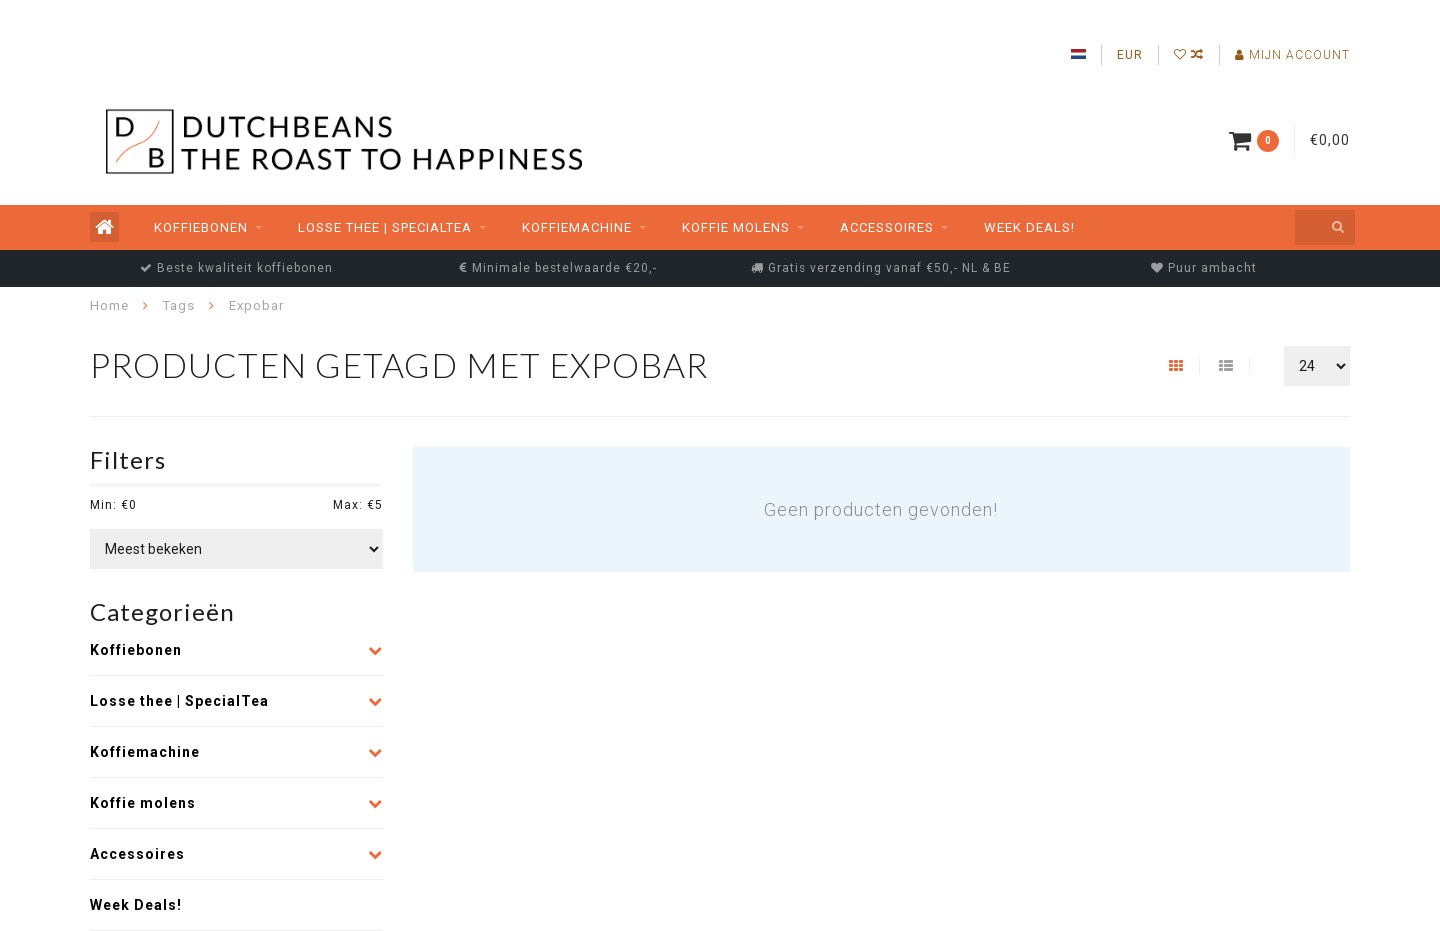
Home (109, 305)
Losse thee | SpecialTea (385, 227)
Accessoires (887, 227)
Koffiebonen (201, 227)
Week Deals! (1029, 227)
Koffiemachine (577, 227)
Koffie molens (736, 227)
